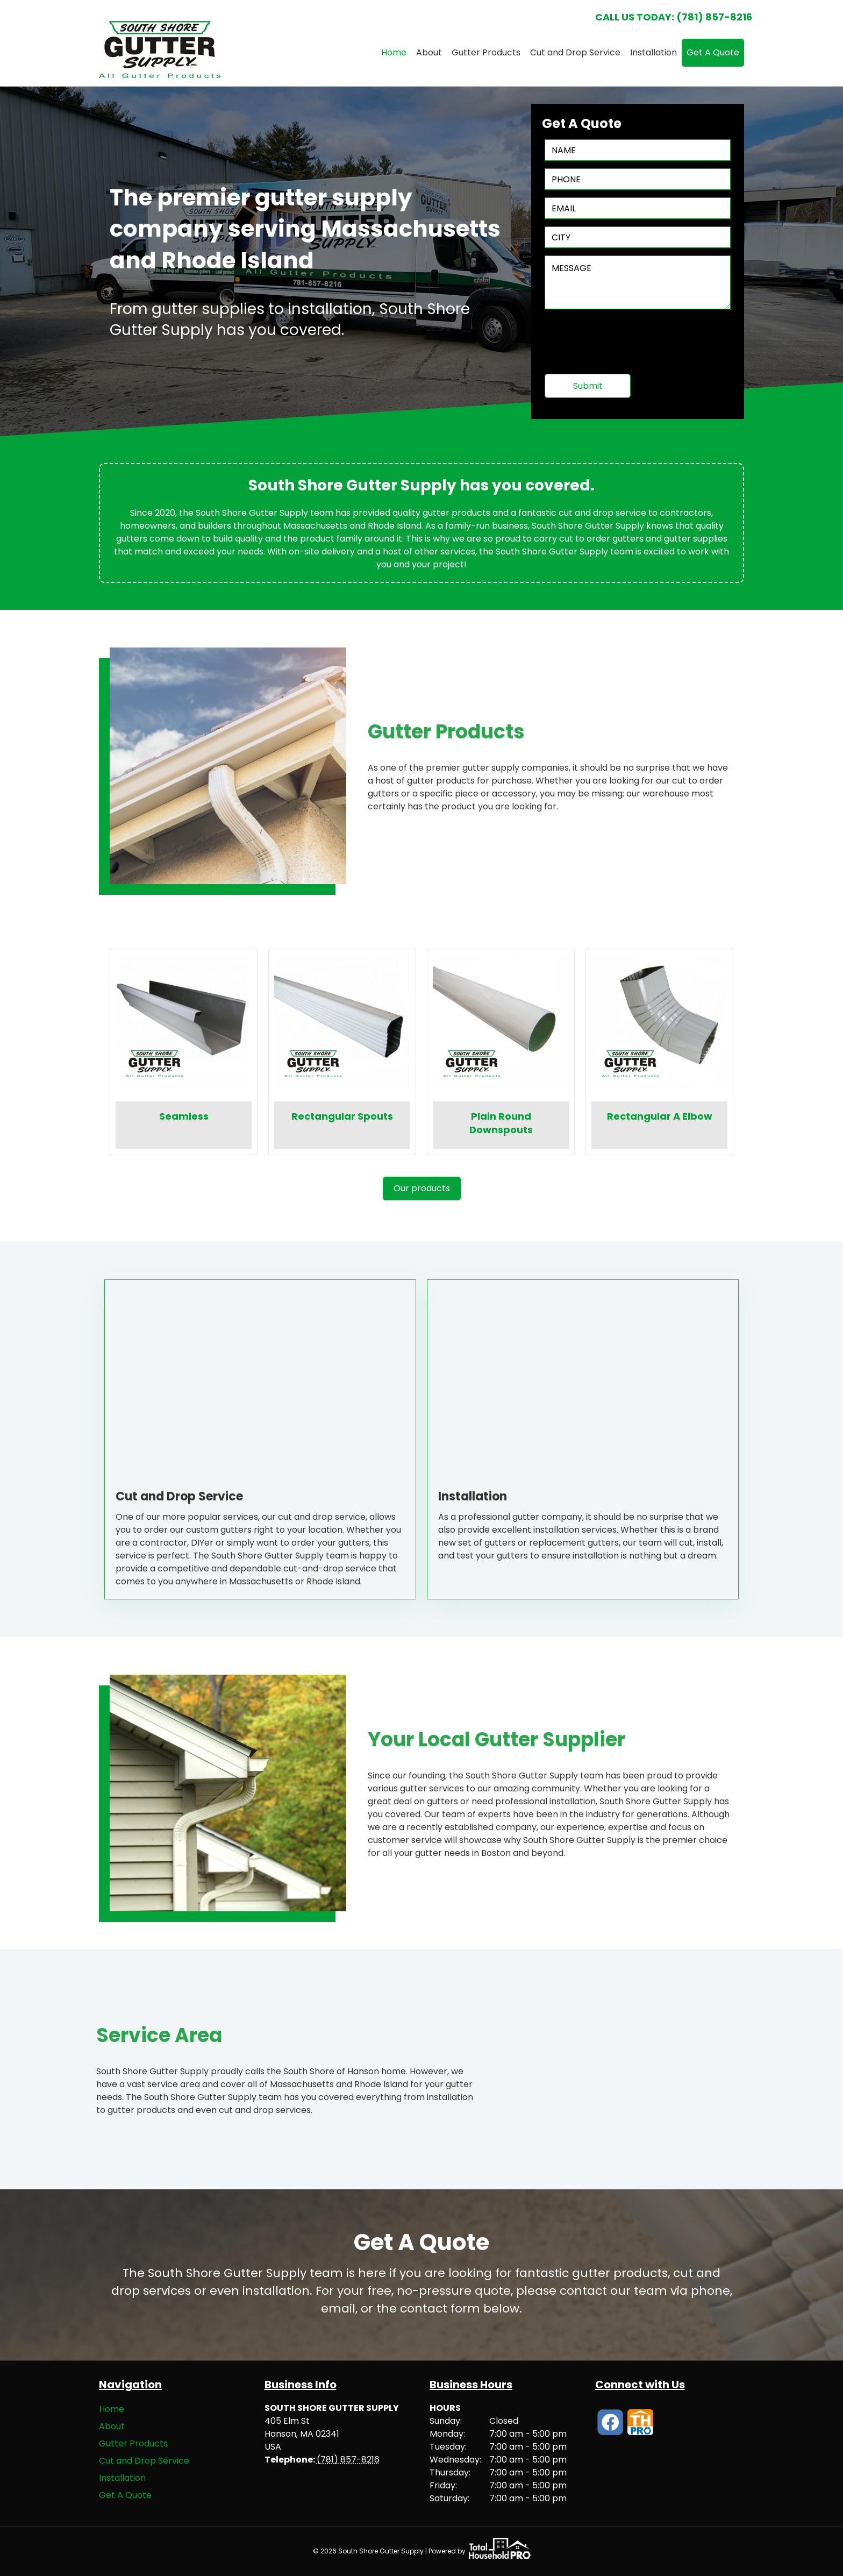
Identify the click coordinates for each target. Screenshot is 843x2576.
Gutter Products (486, 52)
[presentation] (626, 345)
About (429, 52)
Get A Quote (713, 52)
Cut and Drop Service (575, 52)
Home (393, 52)
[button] (422, 1188)
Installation (653, 52)
